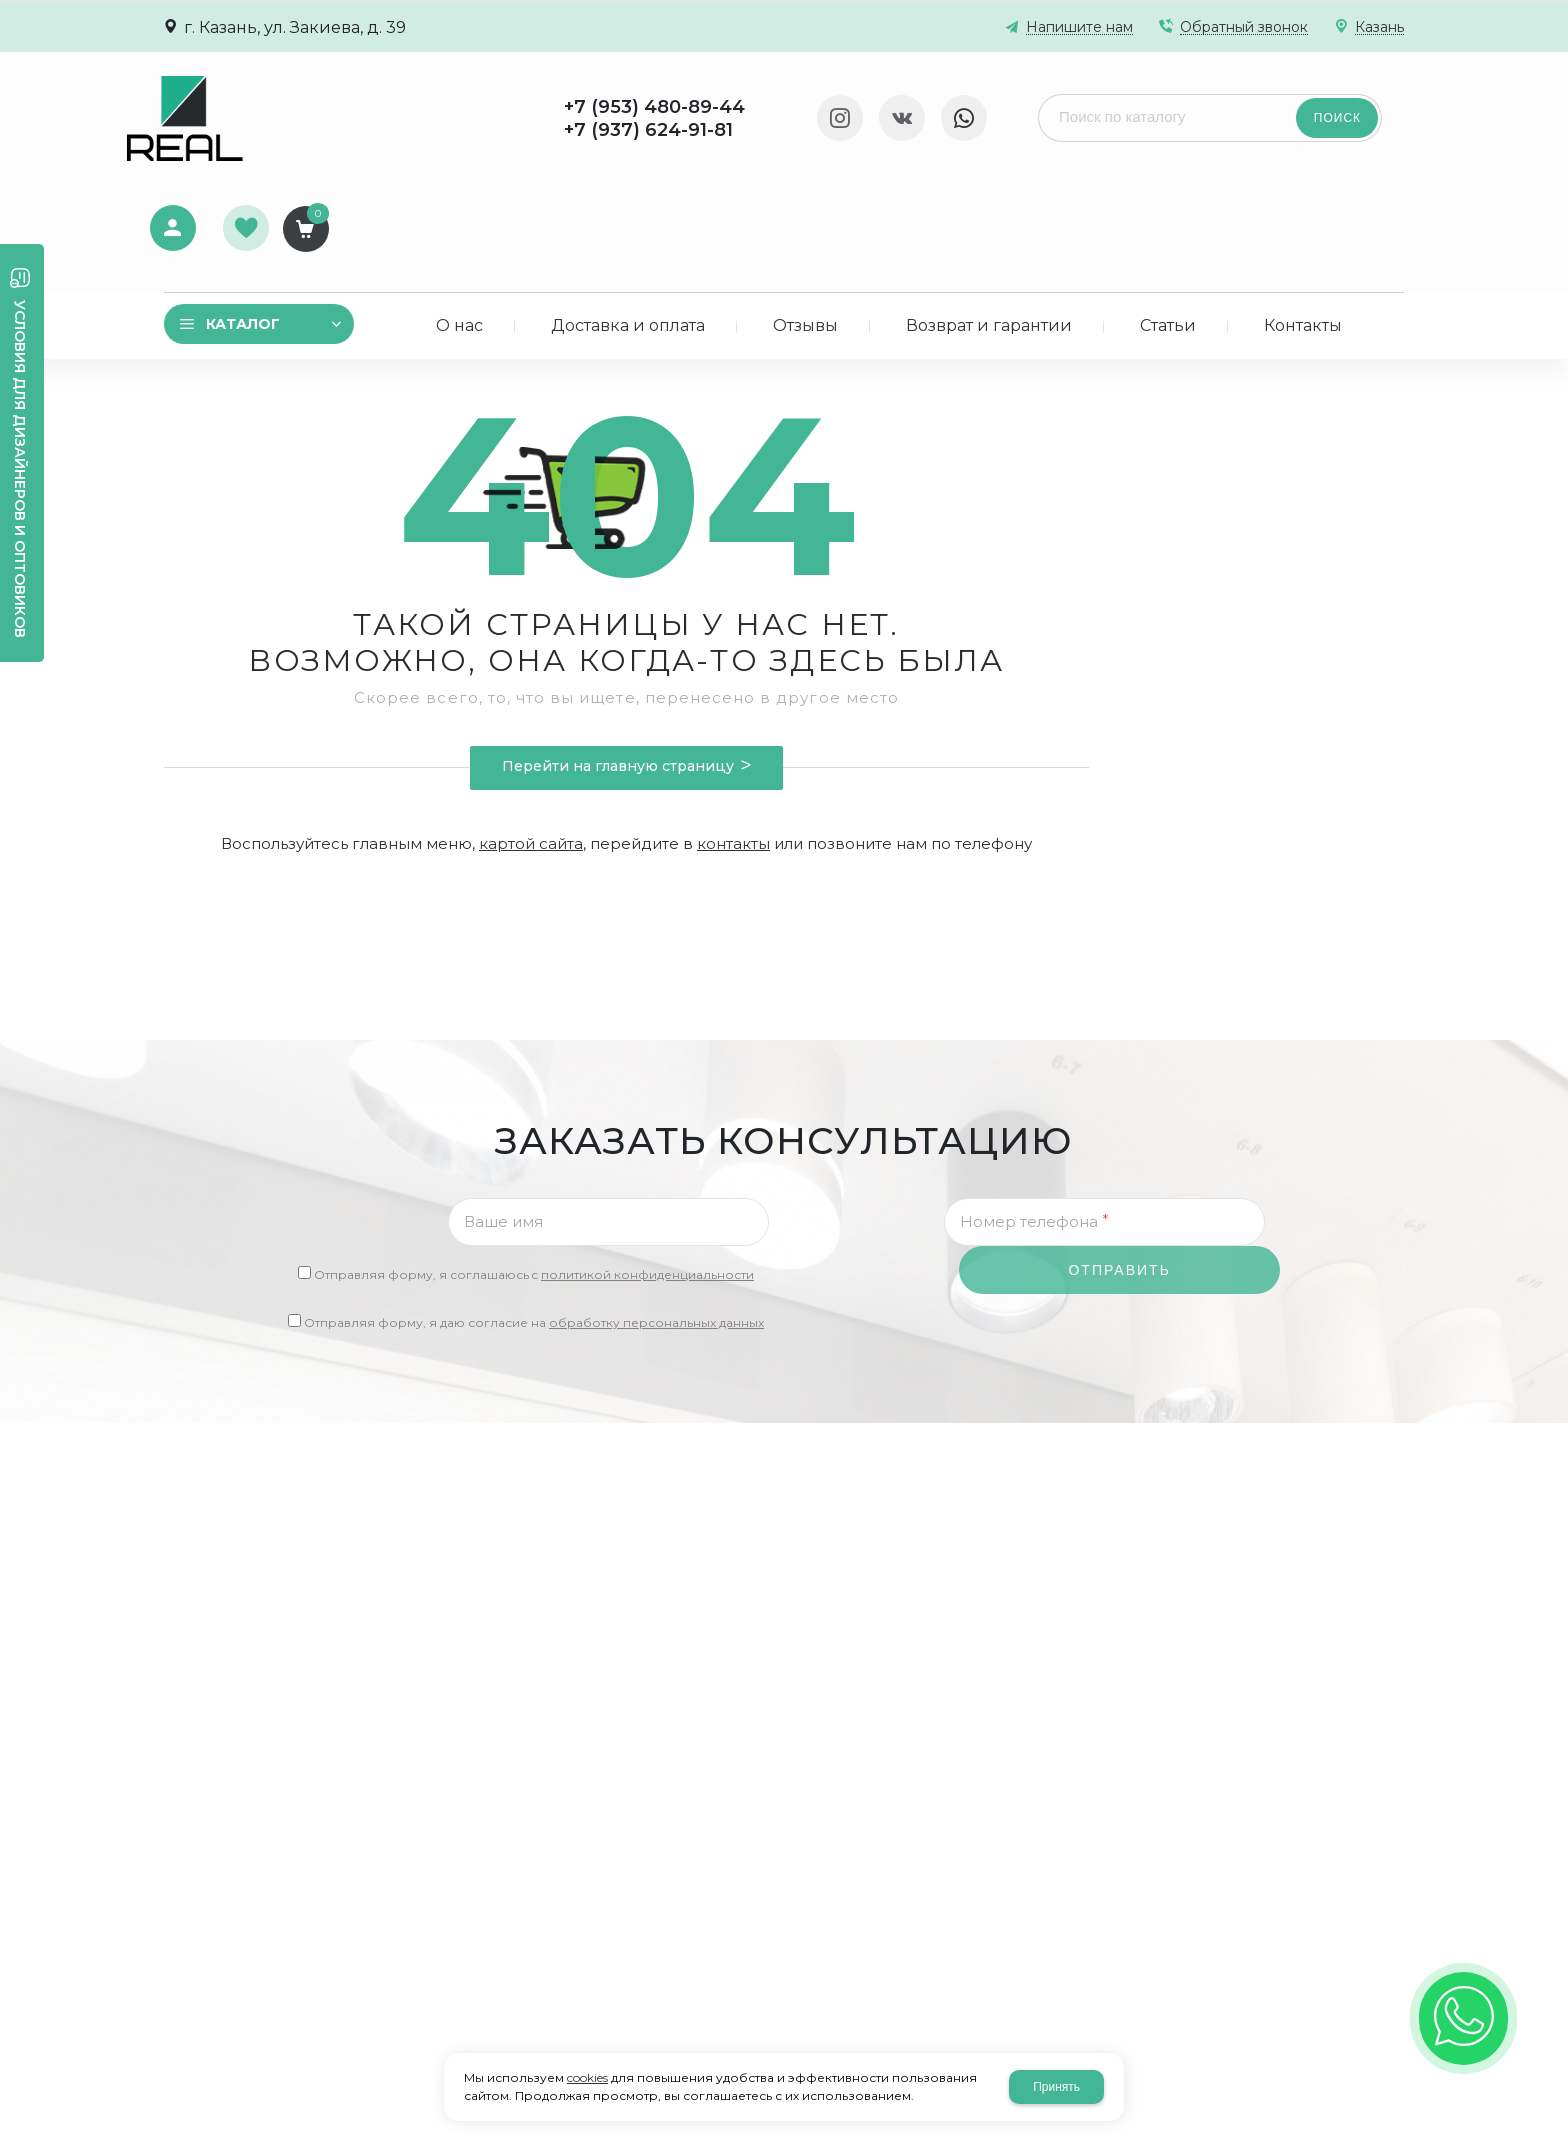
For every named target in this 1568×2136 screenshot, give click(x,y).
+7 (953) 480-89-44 (416, 107)
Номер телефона (1034, 1111)
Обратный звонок (1244, 27)
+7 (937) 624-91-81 (410, 130)
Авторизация (1235, 104)
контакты (733, 733)
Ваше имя (503, 1111)
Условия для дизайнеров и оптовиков (20, 469)
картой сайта (531, 733)
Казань (1379, 27)
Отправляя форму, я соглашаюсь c (534, 1164)
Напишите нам (1079, 27)
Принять (1056, 2087)
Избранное (1312, 107)
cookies (587, 2077)
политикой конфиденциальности (647, 1164)
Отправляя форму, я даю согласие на (534, 1212)
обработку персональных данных (656, 1212)
